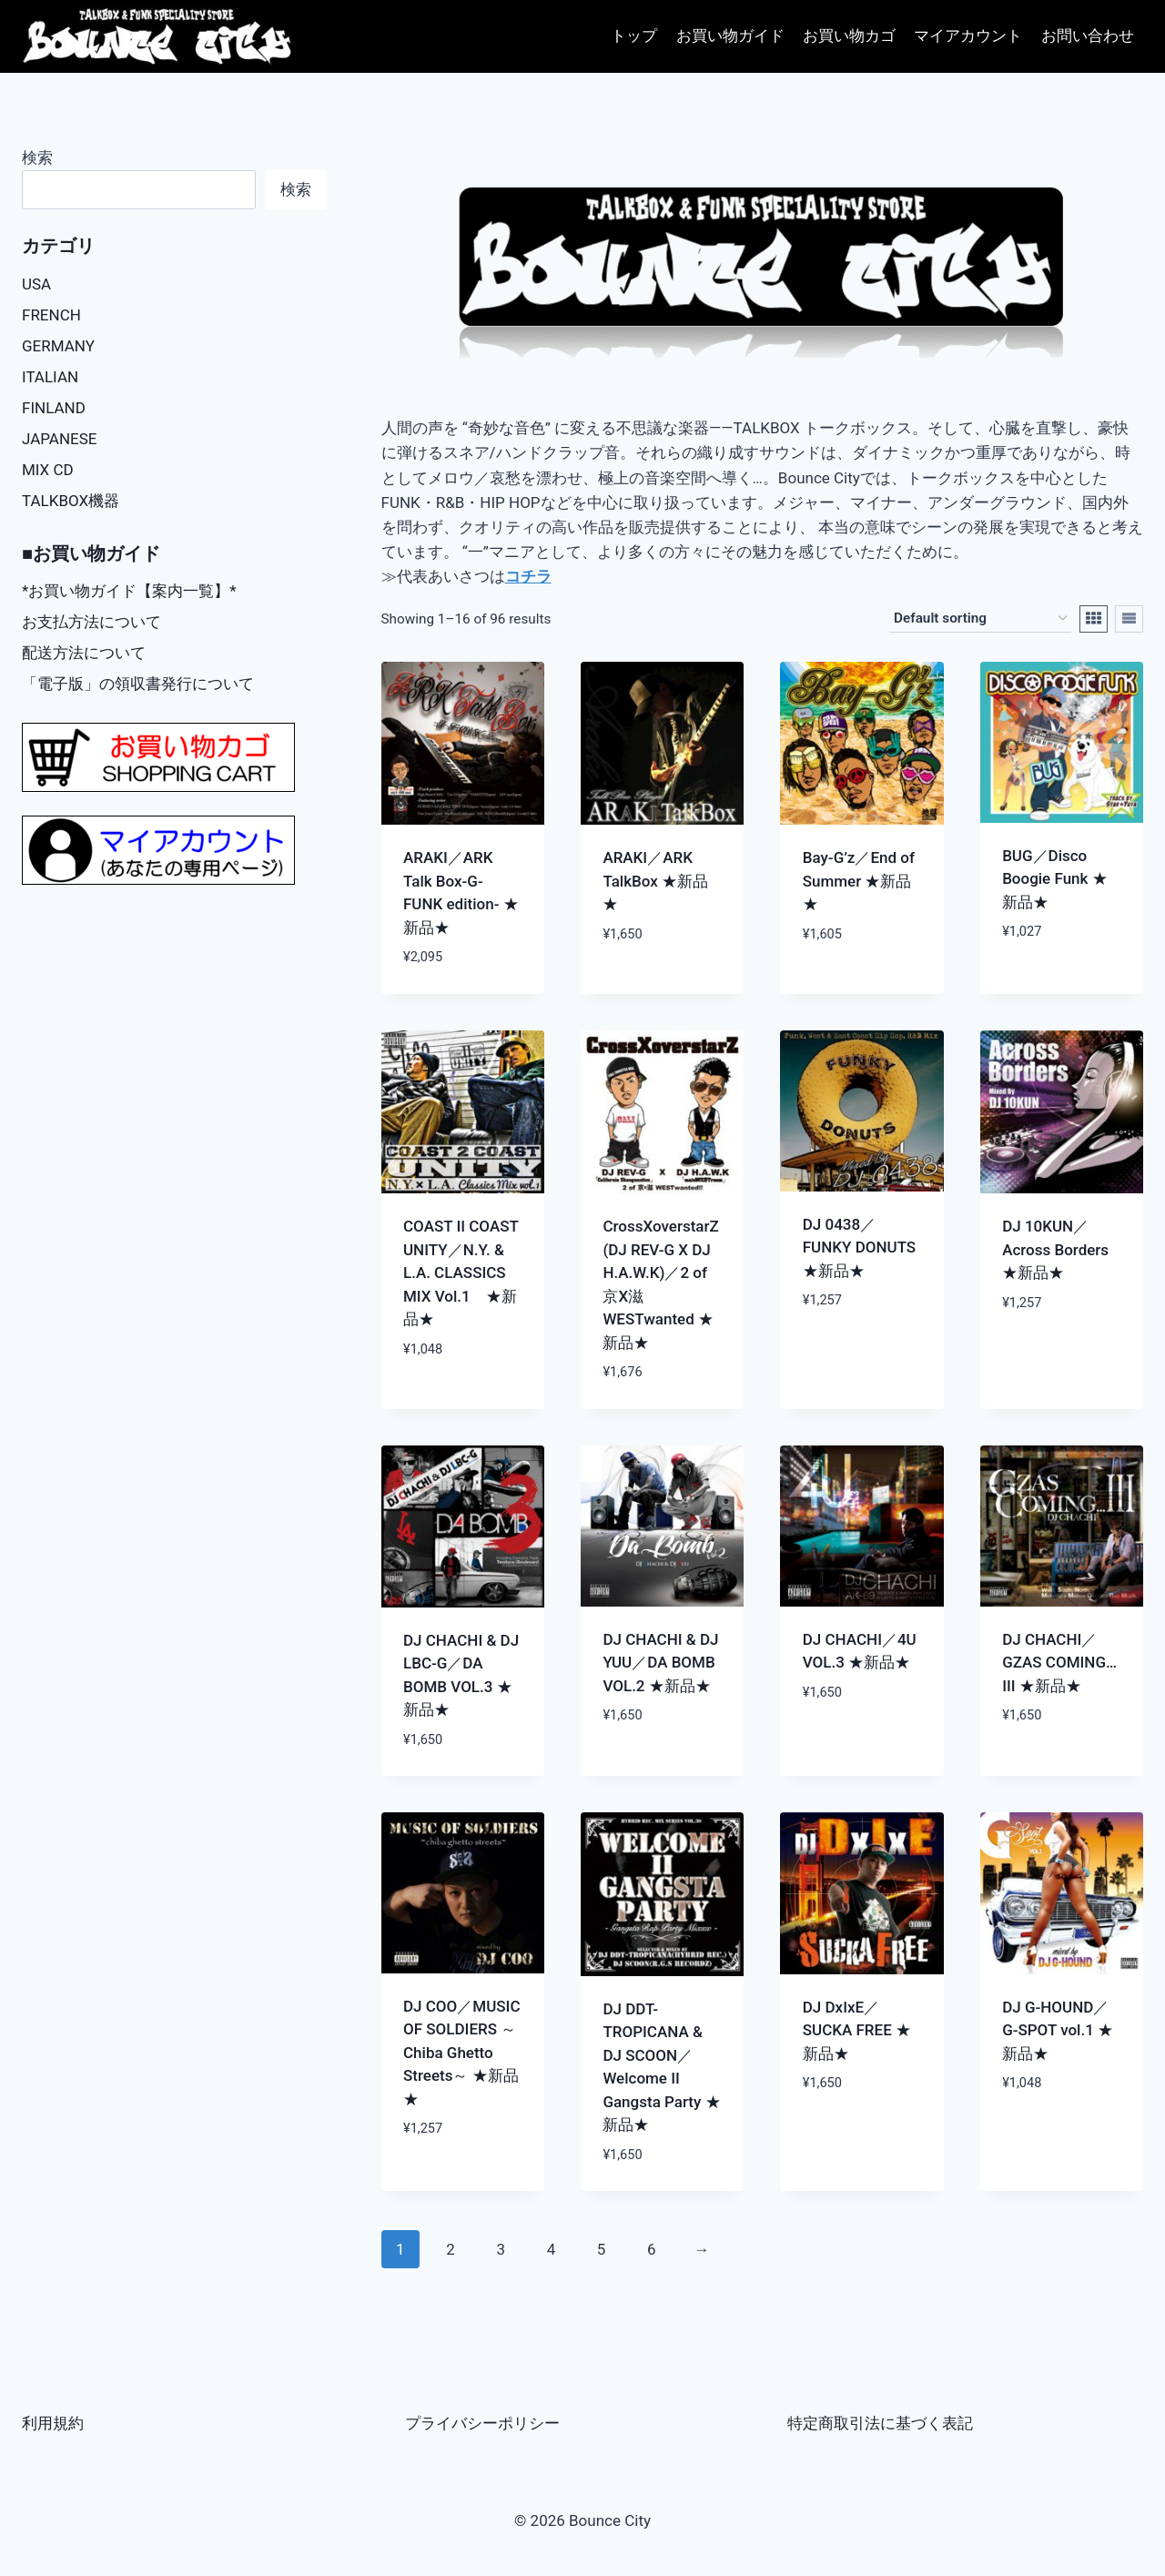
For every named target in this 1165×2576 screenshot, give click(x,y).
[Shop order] (980, 619)
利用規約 (53, 2423)
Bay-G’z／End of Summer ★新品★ (859, 880)
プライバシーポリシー (482, 2423)
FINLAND (54, 408)
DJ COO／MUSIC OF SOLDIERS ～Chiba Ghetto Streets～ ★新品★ (462, 2052)
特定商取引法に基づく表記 (880, 2423)
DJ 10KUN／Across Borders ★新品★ (1055, 1249)
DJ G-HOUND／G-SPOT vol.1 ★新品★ (1057, 2030)
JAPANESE (59, 439)
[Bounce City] (159, 36)
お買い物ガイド (730, 35)
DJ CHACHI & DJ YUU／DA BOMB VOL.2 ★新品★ (660, 1662)
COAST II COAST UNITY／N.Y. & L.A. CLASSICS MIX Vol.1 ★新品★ (460, 1272)
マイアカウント (968, 35)
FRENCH (51, 315)
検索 (37, 157)
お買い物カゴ (849, 35)
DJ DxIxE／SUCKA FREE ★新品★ (857, 2030)
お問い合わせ (1087, 35)
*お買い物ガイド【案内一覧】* (129, 591)
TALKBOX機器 (70, 501)
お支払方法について (91, 622)
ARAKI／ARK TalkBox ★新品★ (655, 880)
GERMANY (58, 346)
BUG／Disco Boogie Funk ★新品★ (1055, 879)
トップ (634, 35)
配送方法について (84, 653)
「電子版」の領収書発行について (138, 683)
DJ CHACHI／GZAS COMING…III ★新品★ (1059, 1662)
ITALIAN (50, 377)
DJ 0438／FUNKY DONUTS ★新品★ (859, 1247)
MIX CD (48, 470)
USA (36, 284)
